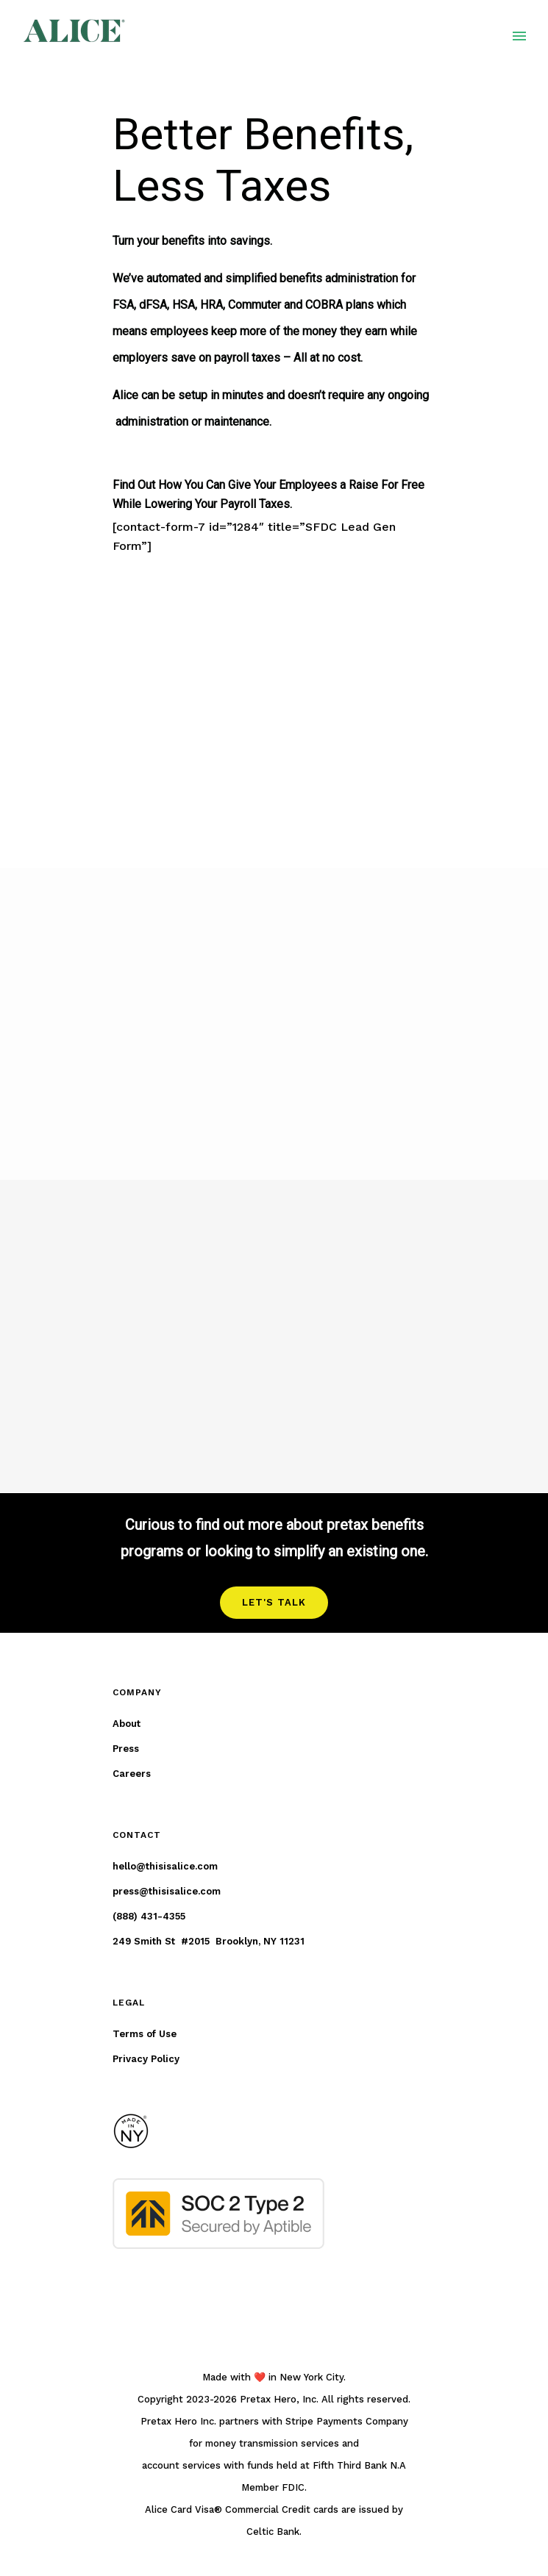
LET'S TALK (274, 1602)
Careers (132, 1773)
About (126, 1723)
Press (126, 1748)
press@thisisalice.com (167, 1891)
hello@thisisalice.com (165, 1866)
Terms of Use (145, 2033)
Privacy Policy (146, 2058)
